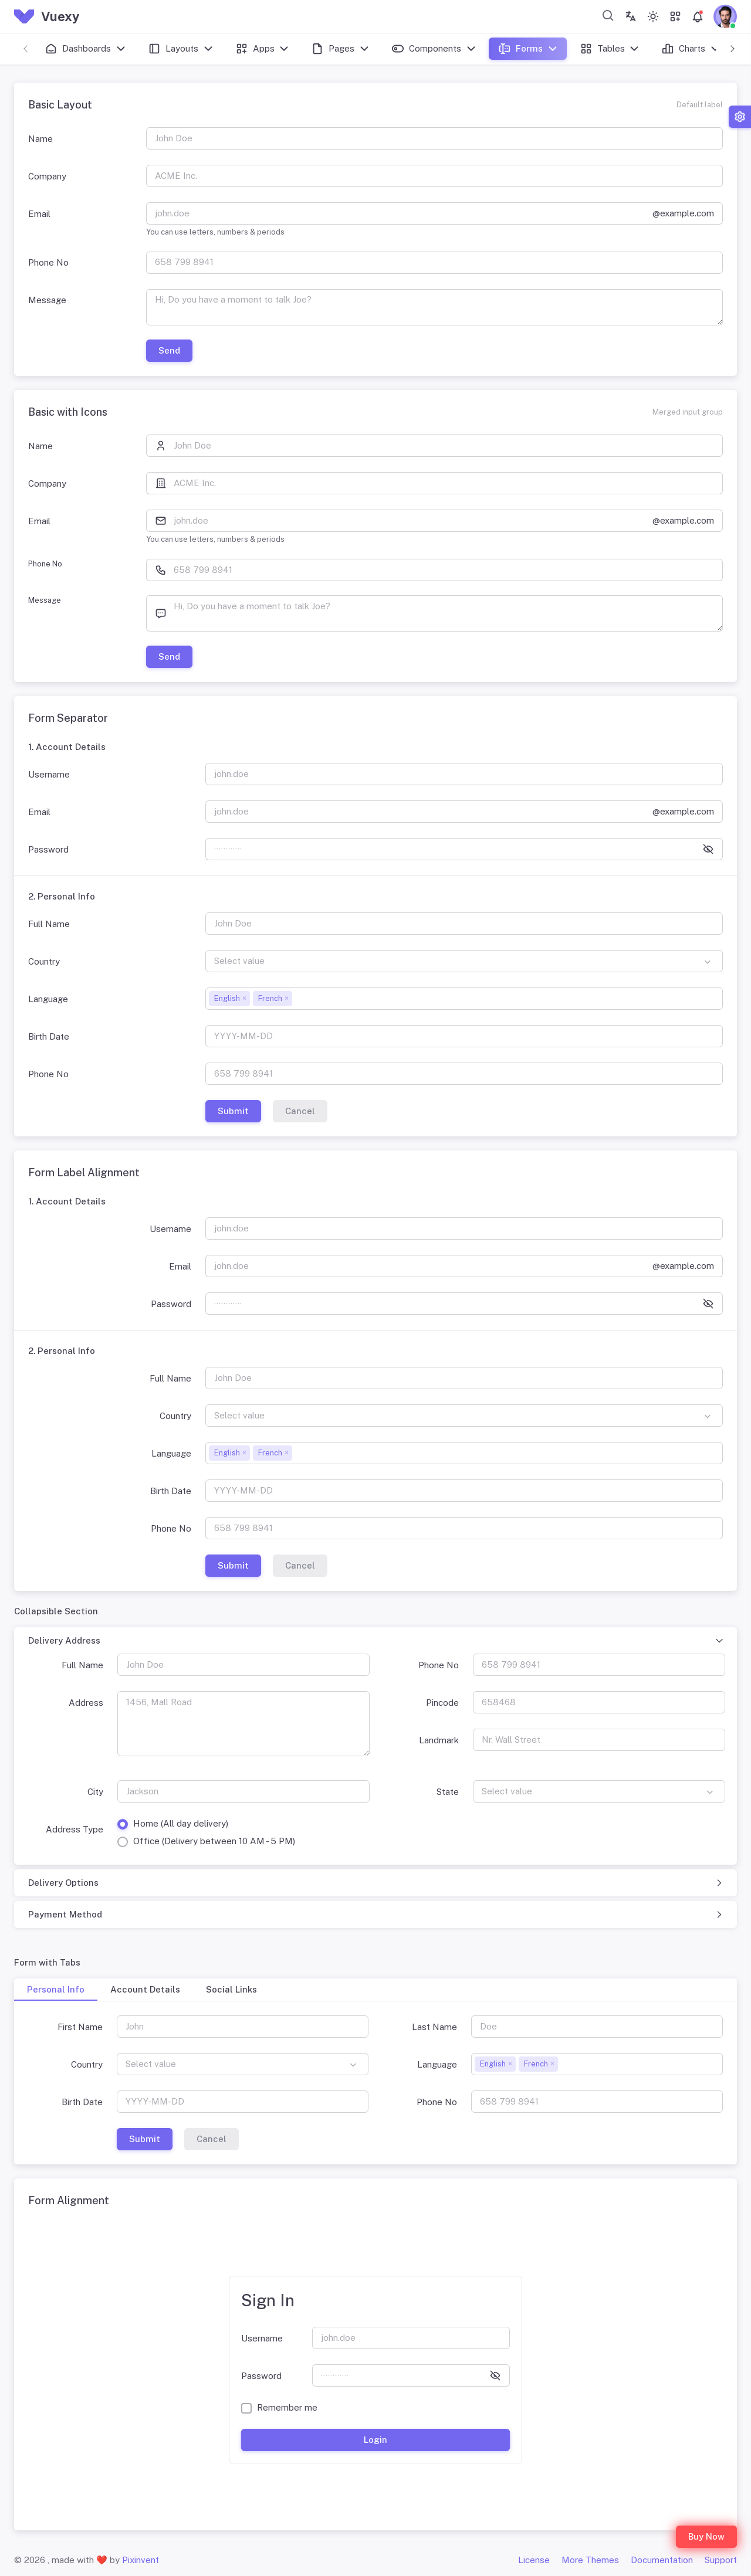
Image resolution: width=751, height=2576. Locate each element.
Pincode (442, 1703)
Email (39, 214)
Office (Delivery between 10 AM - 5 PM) (214, 1841)
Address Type (74, 1829)
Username (49, 774)
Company (47, 176)
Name (40, 139)
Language (48, 999)
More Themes (590, 2560)
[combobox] (608, 15)
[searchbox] (298, 998)
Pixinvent (140, 2560)
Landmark (439, 1740)
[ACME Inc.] (448, 483)
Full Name (49, 924)
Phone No (48, 262)
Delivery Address (64, 1640)
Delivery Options (63, 1883)
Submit (233, 1111)
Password (48, 849)
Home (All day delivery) (180, 1823)
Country (44, 961)
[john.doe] (400, 213)
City (95, 1792)
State (448, 1792)
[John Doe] (448, 446)
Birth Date (48, 1036)
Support (721, 2560)
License (534, 2560)
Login (375, 2440)
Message (47, 300)
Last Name (434, 2027)
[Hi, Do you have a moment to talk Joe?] (434, 307)
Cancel (300, 1111)
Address (86, 1703)
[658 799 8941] (434, 263)
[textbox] (464, 961)
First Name (80, 2027)
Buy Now (706, 2536)
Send (169, 350)
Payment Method (65, 1914)
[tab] (55, 1989)
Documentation (662, 2560)
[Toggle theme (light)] (653, 16)
